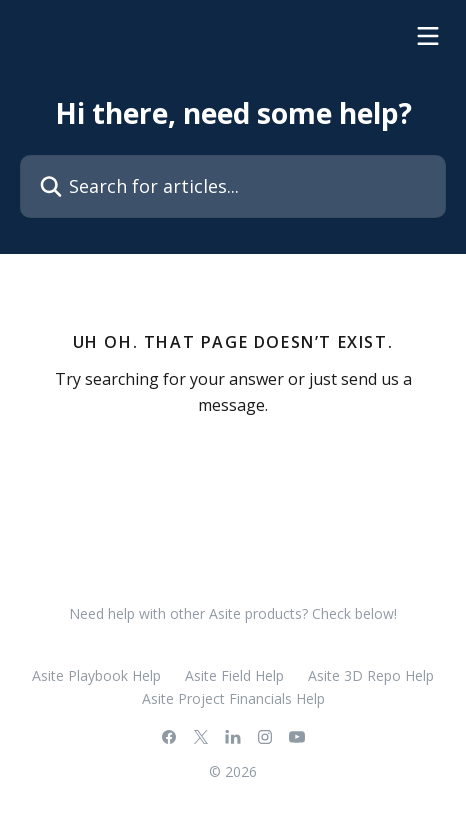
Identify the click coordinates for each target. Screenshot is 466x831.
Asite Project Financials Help (233, 698)
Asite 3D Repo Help (371, 675)
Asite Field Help (234, 675)
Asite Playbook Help (96, 675)
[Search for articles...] (233, 186)
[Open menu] (428, 36)
